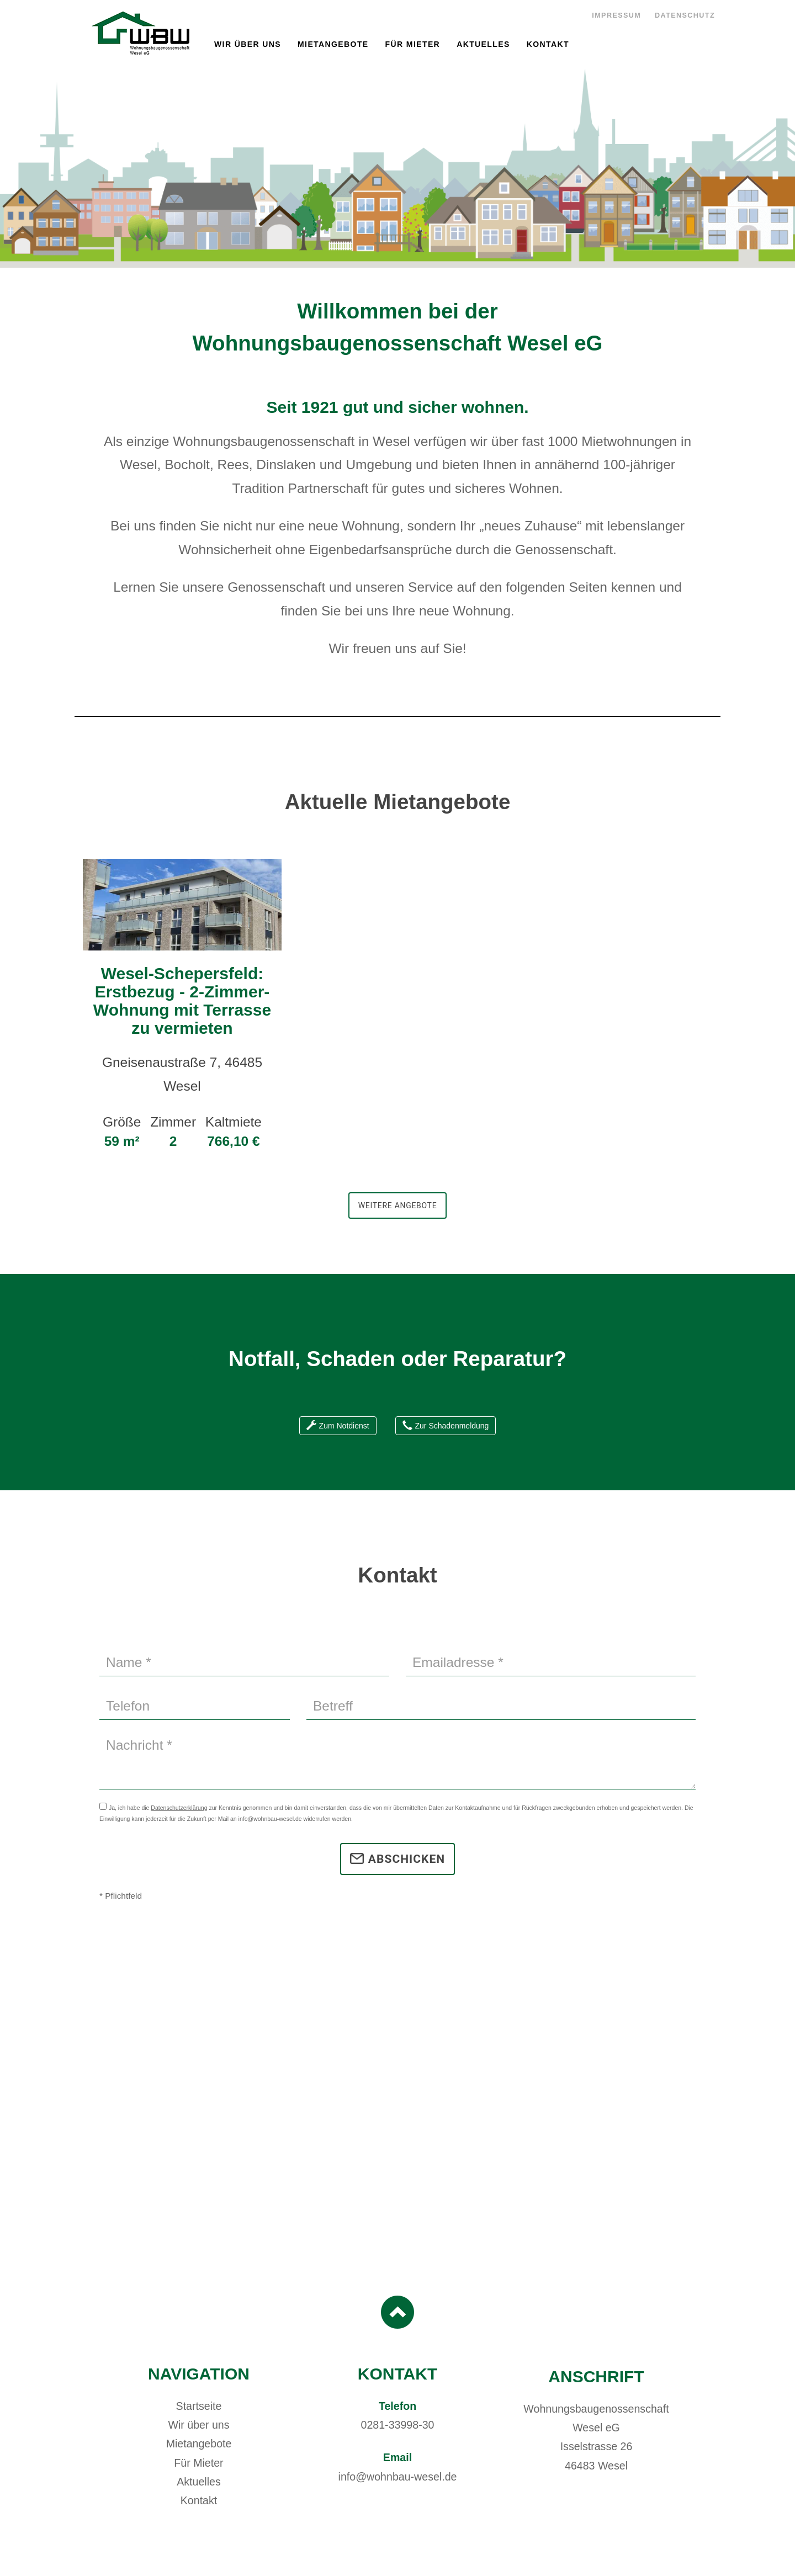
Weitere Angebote (397, 1205)
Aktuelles (483, 44)
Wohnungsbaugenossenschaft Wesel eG (140, 33)
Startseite (199, 2406)
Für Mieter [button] (413, 44)
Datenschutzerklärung (179, 1807)
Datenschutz (685, 15)
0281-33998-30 (397, 2425)
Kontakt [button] (548, 44)
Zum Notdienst (337, 1426)
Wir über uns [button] (247, 44)
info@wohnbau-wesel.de (397, 2477)
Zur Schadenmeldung (445, 1426)
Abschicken (397, 1859)
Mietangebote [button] (333, 44)
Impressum (616, 15)
